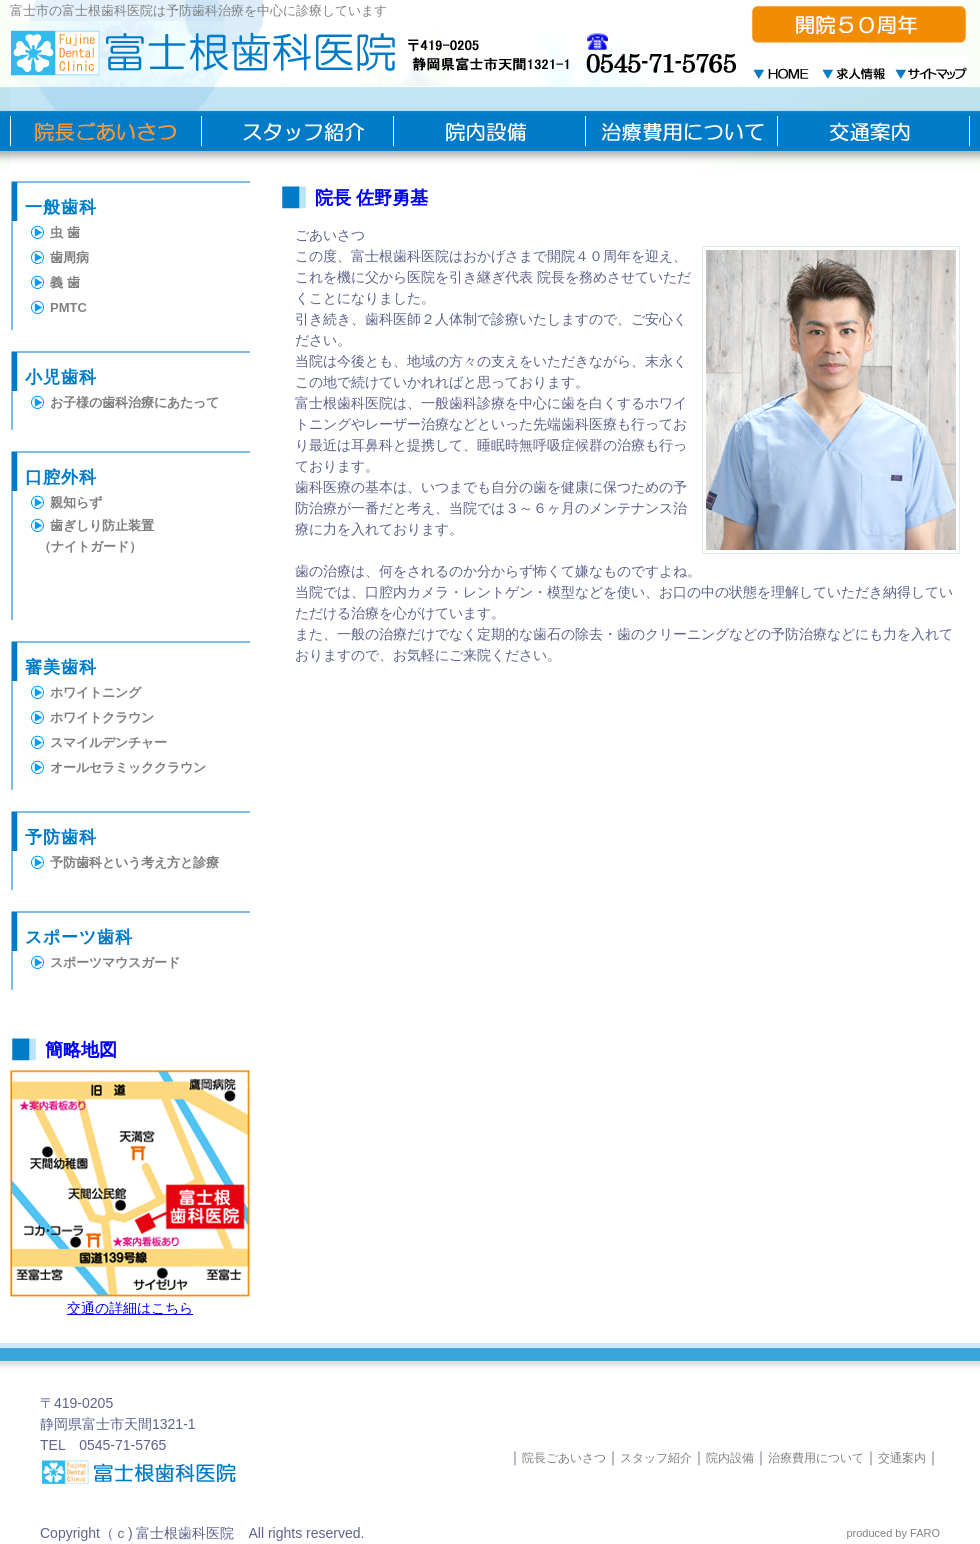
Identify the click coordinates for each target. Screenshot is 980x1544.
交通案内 (902, 1458)
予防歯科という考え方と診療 (134, 862)
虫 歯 (65, 232)
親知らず (76, 502)
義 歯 (65, 282)
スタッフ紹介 (656, 1458)
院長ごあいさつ (564, 1458)
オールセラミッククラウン (128, 767)
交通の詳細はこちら (130, 1308)
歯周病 (69, 257)
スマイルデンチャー (108, 742)
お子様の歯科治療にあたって (134, 402)
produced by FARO (893, 1533)
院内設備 (730, 1458)
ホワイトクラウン (102, 717)
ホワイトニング (95, 692)
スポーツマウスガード (115, 962)
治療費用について (816, 1458)
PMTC (68, 307)
